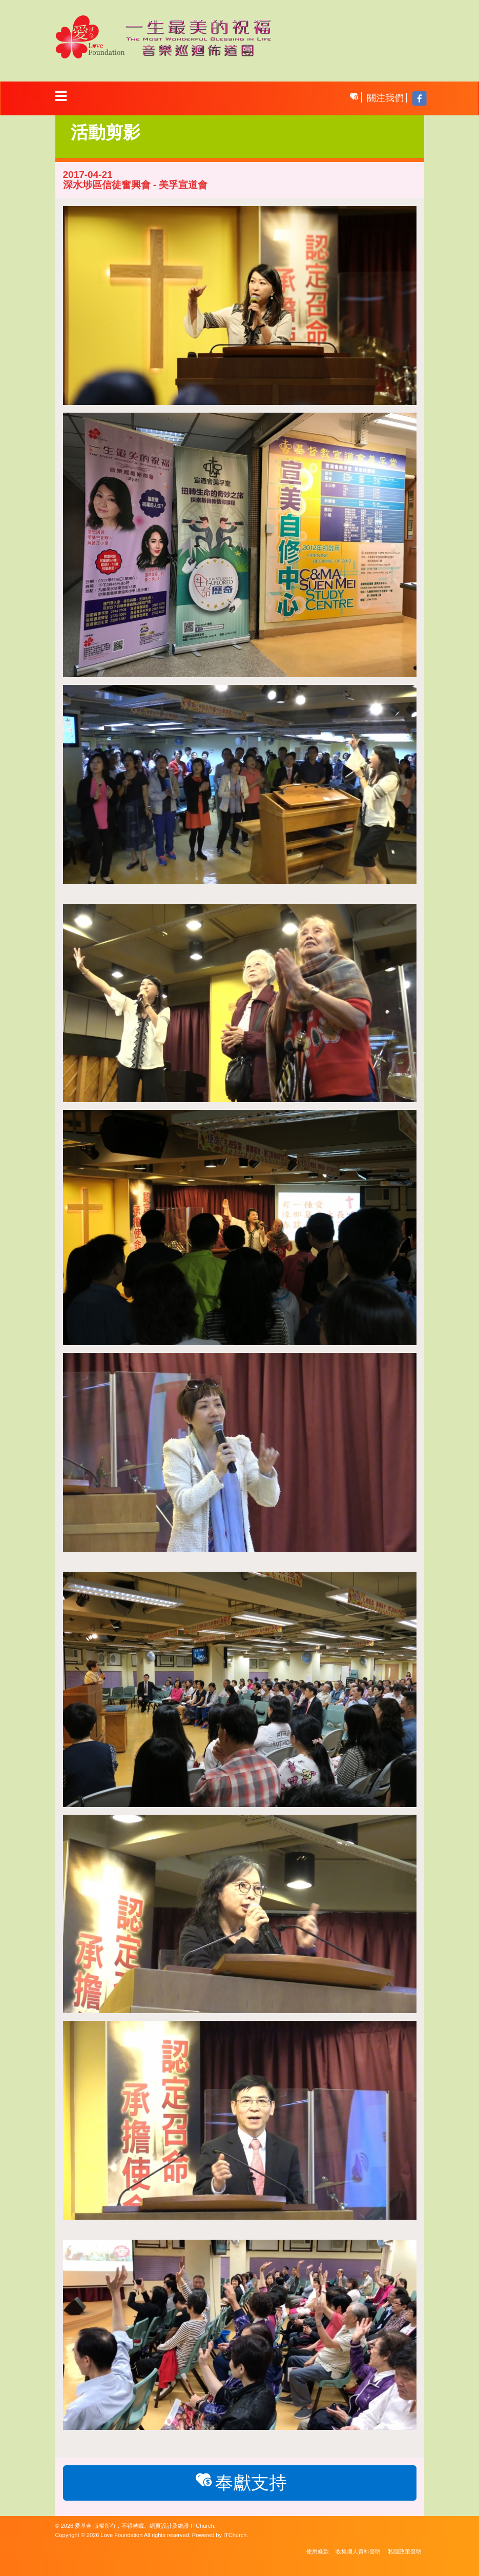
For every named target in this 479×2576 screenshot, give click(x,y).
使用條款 (317, 2551)
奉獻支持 (239, 2481)
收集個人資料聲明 (358, 2551)
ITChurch (202, 2526)
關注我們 (385, 98)
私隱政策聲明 (405, 2551)
